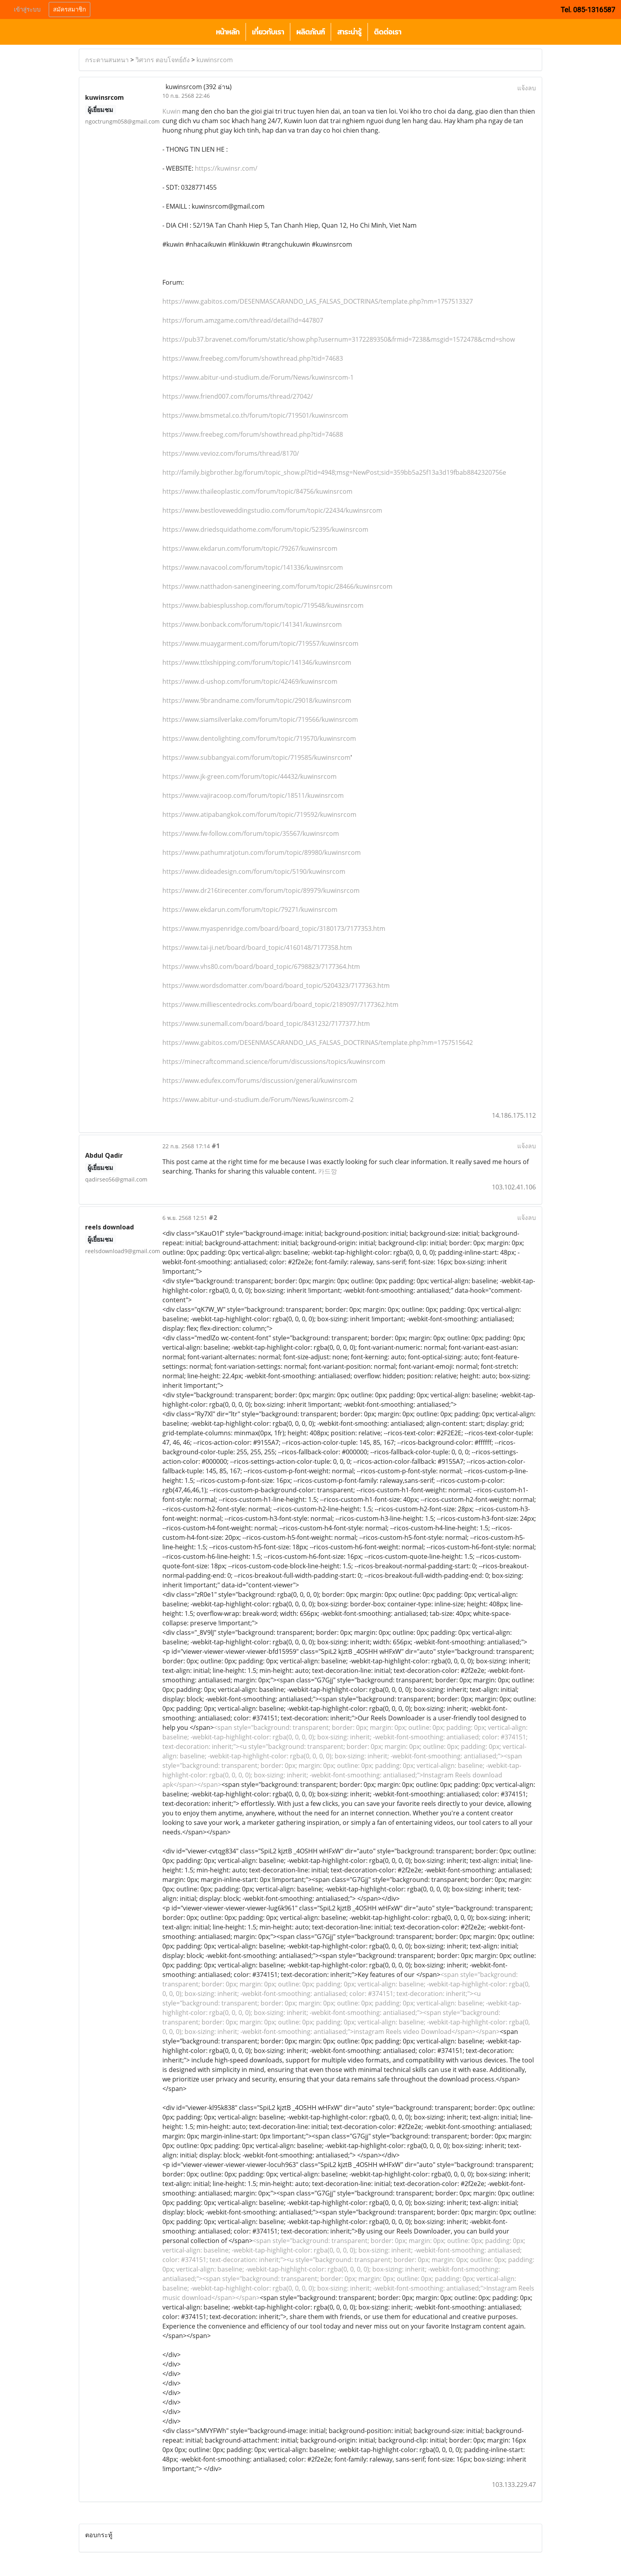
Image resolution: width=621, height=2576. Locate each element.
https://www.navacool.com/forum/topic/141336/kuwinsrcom (252, 567)
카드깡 (327, 1171)
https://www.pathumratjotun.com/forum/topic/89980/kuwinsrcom (261, 852)
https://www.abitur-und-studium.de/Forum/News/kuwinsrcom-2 (258, 1099)
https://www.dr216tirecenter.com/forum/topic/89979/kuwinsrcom (261, 890)
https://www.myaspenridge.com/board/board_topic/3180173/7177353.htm (273, 928)
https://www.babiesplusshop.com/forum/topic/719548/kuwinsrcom (263, 605)
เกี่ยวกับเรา (268, 32)
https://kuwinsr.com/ (225, 168)
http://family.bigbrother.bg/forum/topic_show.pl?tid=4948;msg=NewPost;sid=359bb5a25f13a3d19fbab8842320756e (334, 472)
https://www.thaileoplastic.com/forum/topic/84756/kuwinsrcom (257, 491)
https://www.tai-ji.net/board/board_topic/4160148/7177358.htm (257, 947)
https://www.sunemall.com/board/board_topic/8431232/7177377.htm (266, 1023)
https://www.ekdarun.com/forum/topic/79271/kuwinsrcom (249, 909)
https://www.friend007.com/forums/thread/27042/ (237, 396)
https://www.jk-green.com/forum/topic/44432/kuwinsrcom (249, 776)
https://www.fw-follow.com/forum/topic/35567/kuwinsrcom (250, 833)
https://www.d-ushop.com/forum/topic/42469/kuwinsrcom (249, 681)
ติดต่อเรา (387, 32)
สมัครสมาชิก (69, 9)
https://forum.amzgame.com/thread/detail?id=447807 (242, 320)
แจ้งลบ (526, 88)
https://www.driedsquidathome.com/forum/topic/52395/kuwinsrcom (265, 529)
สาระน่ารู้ (349, 32)
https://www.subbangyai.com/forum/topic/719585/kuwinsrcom (256, 757)
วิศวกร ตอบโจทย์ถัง (162, 59)
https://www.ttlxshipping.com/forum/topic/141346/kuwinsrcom (256, 662)
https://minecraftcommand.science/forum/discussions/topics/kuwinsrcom (273, 1061)
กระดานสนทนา (107, 59)
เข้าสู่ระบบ (27, 9)
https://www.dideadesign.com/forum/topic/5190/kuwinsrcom (253, 871)
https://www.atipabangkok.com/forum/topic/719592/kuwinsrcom (259, 814)
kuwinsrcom (214, 59)
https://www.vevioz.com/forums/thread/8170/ (230, 453)
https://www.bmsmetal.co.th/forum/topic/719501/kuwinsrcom (255, 415)
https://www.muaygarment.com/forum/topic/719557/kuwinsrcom (260, 643)
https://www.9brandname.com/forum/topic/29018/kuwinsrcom (256, 700)
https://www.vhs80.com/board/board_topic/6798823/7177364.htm (261, 966)
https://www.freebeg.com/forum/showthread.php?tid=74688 (252, 434)
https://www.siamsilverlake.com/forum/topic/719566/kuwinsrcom (260, 719)
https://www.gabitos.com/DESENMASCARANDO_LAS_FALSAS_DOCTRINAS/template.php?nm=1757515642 (317, 1042)
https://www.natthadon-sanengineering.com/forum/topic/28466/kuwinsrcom (277, 586)
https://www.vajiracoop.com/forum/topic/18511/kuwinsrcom (253, 795)
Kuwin (171, 111)
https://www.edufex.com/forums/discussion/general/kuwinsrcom (259, 1080)
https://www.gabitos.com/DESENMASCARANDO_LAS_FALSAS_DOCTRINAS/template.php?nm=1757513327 (317, 301)
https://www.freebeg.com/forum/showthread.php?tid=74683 (252, 358)
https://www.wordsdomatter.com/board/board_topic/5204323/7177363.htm (276, 985)
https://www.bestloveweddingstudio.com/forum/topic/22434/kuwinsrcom (272, 510)
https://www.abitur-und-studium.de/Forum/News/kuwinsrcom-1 (258, 377)
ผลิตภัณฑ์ (310, 32)
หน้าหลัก (228, 32)
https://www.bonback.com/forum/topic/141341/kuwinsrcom (252, 624)
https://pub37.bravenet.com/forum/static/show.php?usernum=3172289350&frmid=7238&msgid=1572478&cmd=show (338, 339)
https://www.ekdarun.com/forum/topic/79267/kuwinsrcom (249, 548)
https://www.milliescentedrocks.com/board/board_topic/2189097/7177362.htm (280, 1004)
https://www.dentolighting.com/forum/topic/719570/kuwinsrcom (259, 738)
